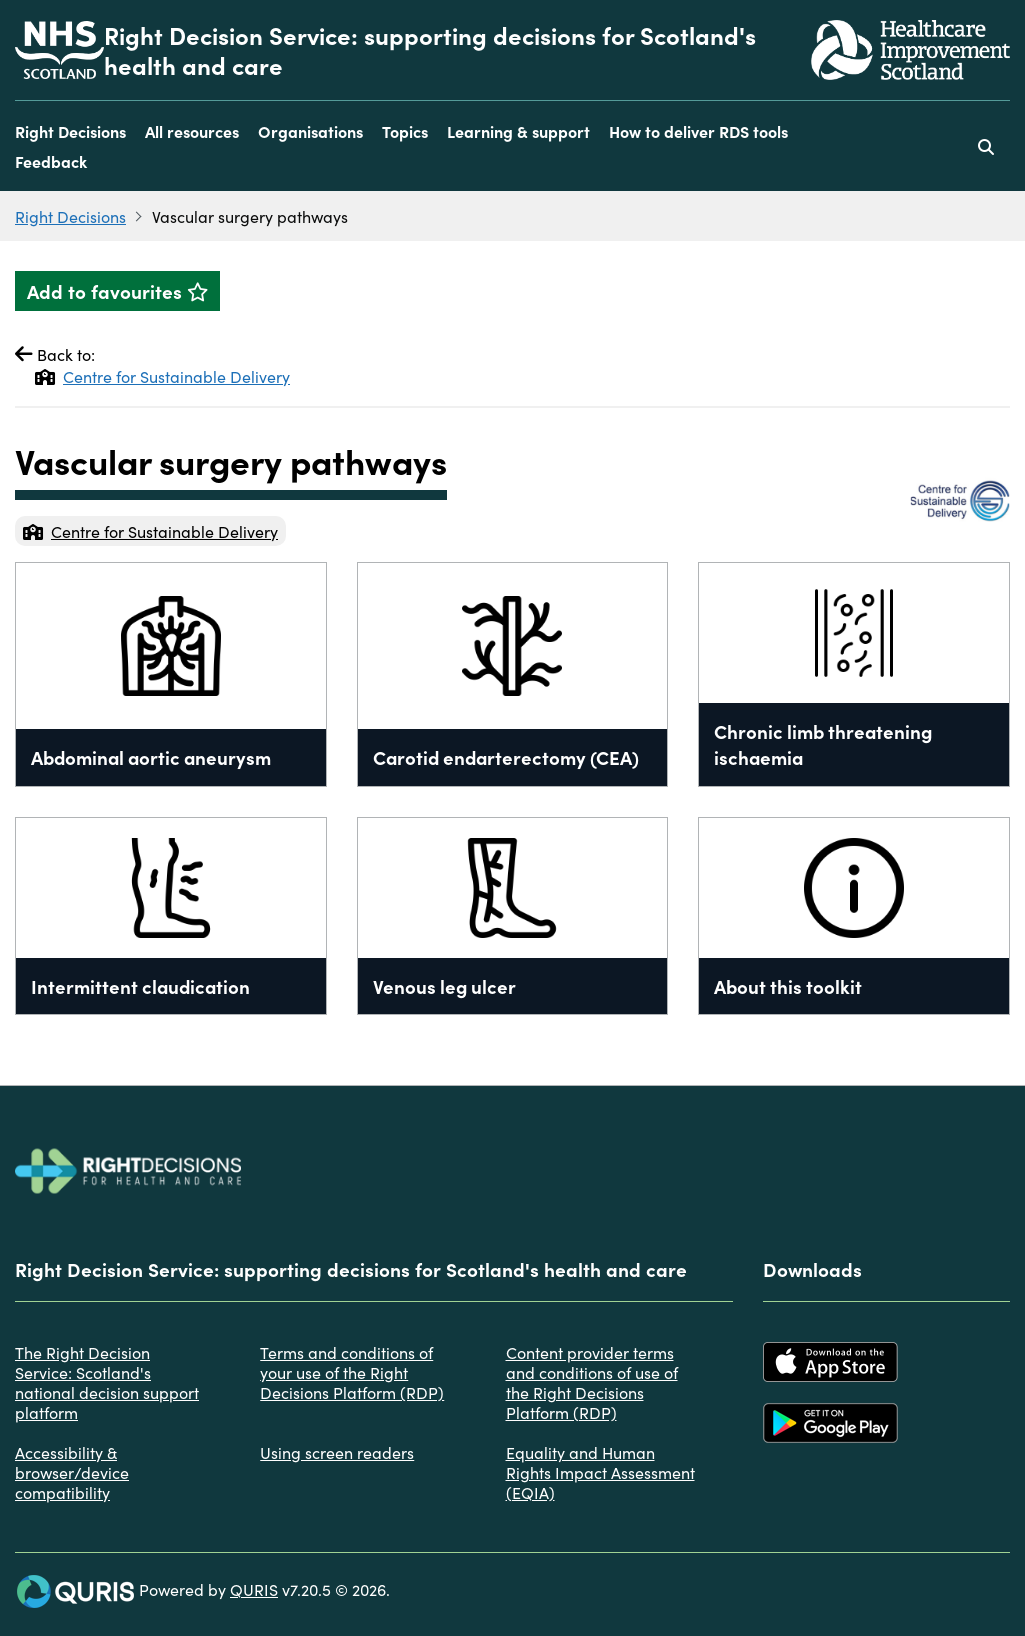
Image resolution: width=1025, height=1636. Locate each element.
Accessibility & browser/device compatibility (72, 1472)
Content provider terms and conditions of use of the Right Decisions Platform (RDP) (592, 1382)
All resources (192, 131)
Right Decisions (70, 131)
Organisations (310, 131)
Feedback (51, 161)
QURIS (254, 1589)
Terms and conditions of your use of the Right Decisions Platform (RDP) (352, 1372)
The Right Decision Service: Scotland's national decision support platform (107, 1382)
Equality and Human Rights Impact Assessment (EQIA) (600, 1472)
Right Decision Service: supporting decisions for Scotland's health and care (430, 50)
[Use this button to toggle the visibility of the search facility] (986, 146)
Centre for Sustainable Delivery (162, 376)
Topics (405, 131)
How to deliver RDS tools (698, 131)
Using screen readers (337, 1452)
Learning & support (518, 131)
